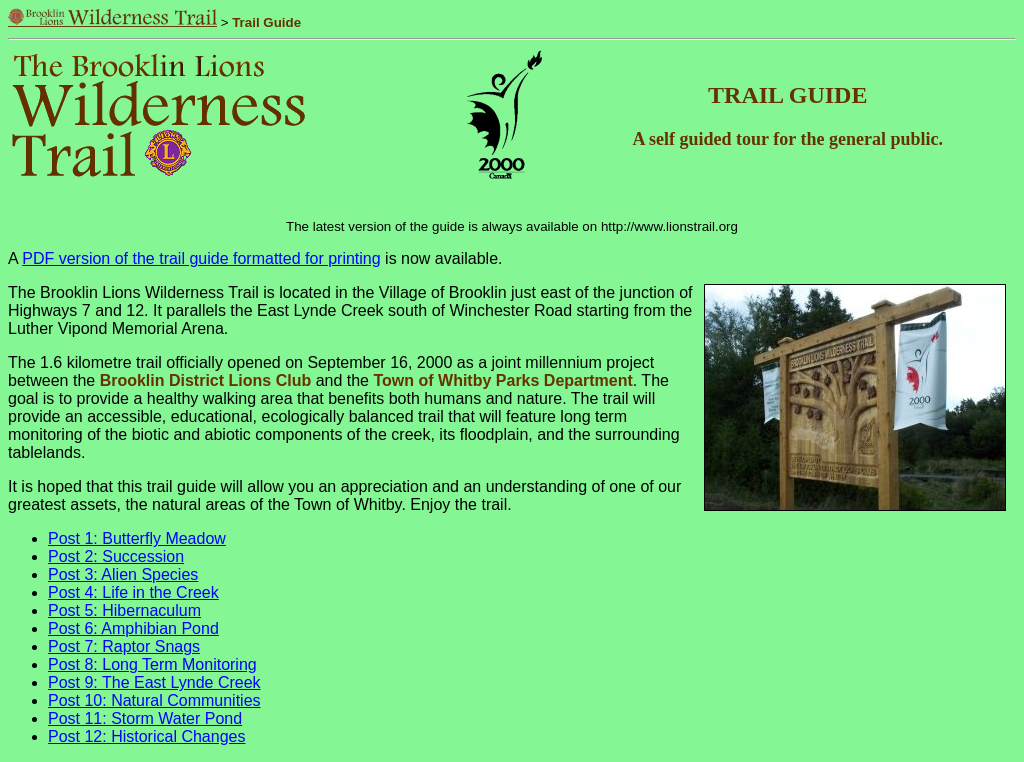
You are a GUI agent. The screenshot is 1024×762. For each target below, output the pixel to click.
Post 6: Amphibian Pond (133, 628)
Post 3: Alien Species (123, 574)
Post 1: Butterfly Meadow (137, 538)
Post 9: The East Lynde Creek (154, 682)
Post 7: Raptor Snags (124, 646)
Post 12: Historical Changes (146, 736)
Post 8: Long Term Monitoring (152, 664)
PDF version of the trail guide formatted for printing (201, 258)
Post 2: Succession (116, 556)
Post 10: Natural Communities (154, 700)
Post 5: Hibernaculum (124, 610)
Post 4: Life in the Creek (133, 592)
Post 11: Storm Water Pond (145, 718)
